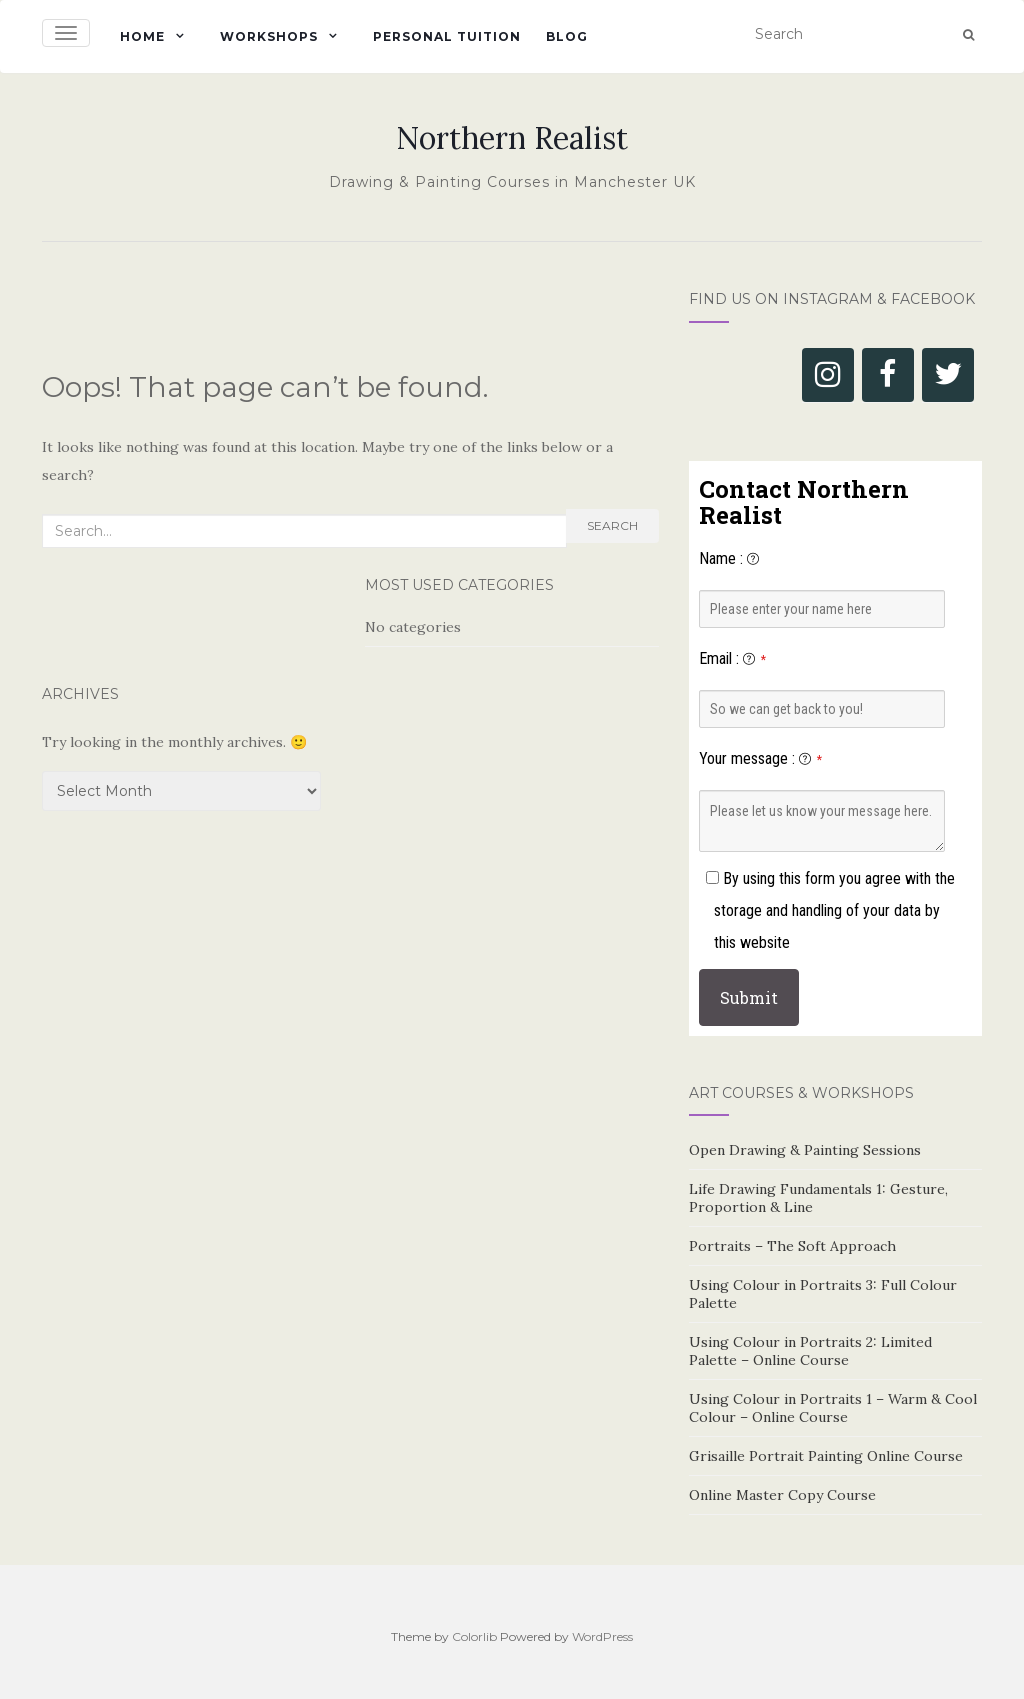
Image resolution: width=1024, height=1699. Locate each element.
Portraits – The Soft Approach (792, 1246)
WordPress (602, 1636)
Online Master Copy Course (782, 1495)
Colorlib (474, 1636)
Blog (567, 36)
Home (142, 36)
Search (612, 525)
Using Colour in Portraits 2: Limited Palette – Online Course (810, 1351)
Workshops (269, 36)
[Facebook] (888, 375)
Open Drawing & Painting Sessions (805, 1150)
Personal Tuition (447, 36)
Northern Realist (512, 138)
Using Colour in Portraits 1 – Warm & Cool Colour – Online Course (833, 1408)
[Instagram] (828, 375)
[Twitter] (948, 375)
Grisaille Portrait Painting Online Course (826, 1456)
